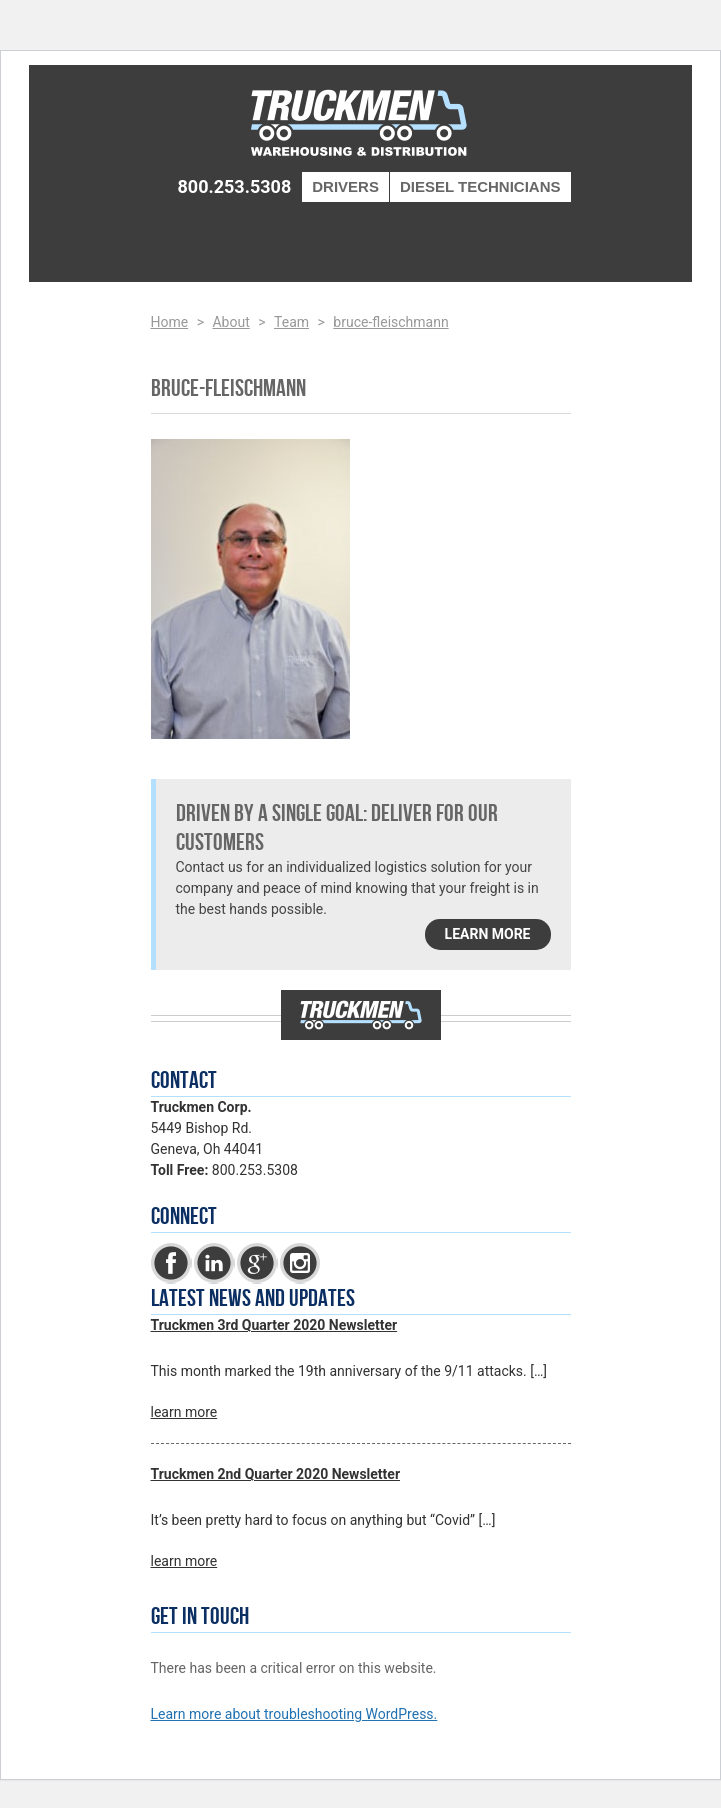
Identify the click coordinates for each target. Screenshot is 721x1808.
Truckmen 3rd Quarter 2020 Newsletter (274, 1325)
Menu (538, 237)
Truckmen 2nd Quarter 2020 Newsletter (276, 1474)
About (230, 322)
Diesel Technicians (480, 186)
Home (170, 322)
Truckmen (361, 125)
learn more (488, 934)
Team (291, 322)
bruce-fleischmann (390, 322)
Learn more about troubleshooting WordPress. (294, 1714)
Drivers (345, 186)
